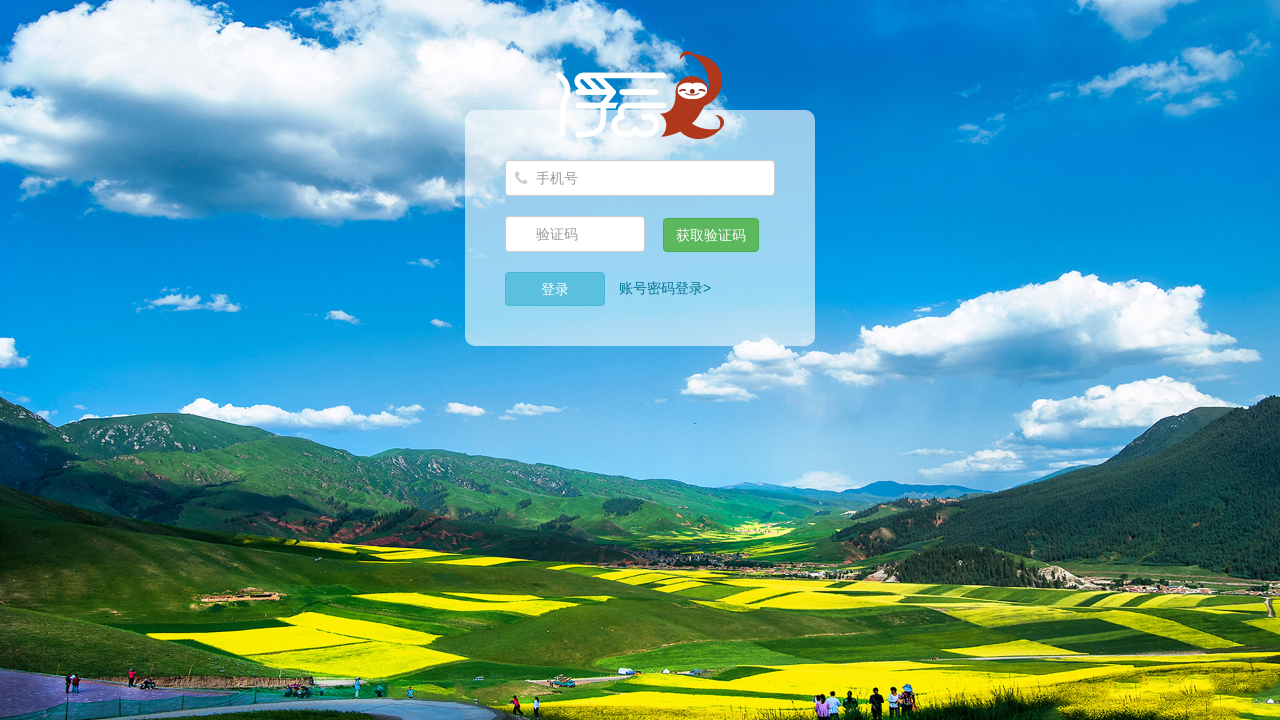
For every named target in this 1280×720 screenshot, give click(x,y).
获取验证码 (711, 235)
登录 (555, 289)
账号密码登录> (665, 288)
